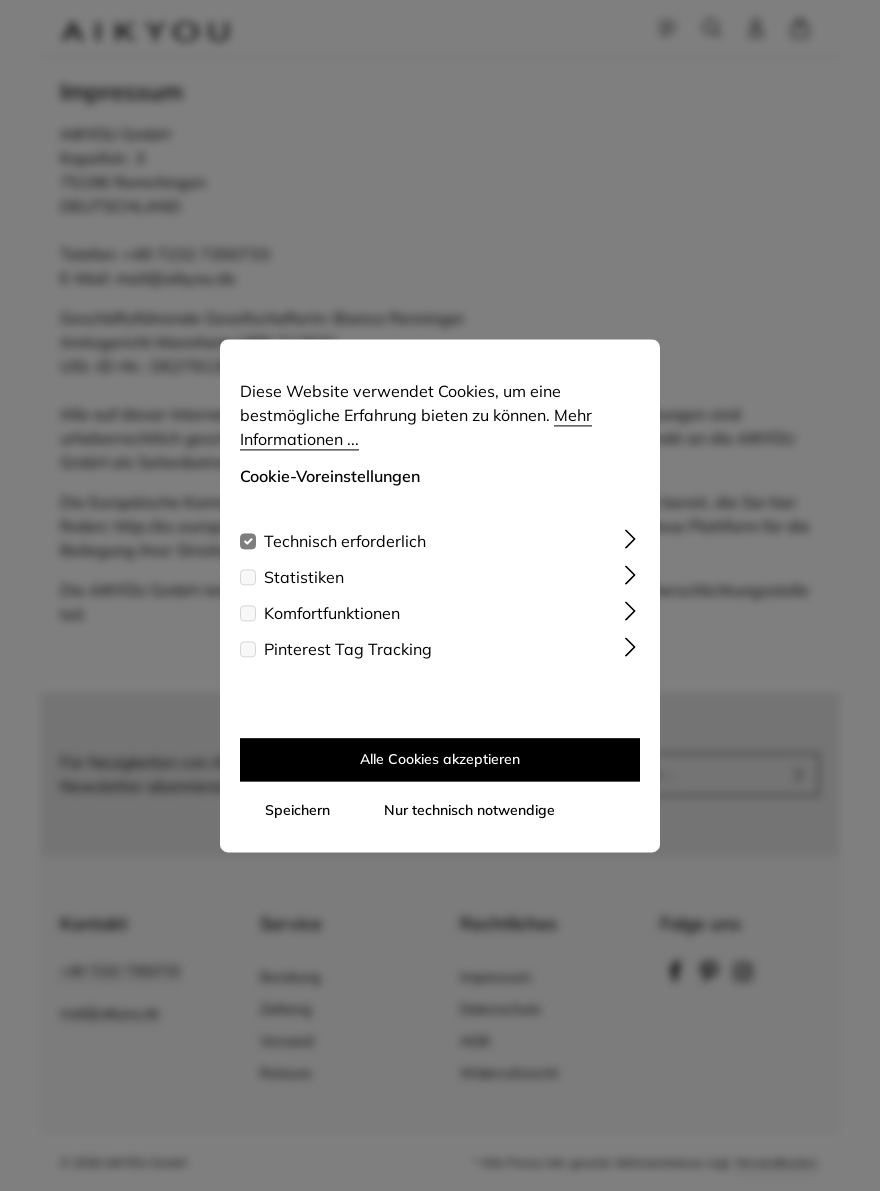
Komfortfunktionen (332, 613)
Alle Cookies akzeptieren (440, 759)
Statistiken (304, 577)
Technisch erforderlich (345, 541)
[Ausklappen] (630, 537)
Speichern (297, 810)
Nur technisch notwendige (469, 810)
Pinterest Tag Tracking (348, 649)
